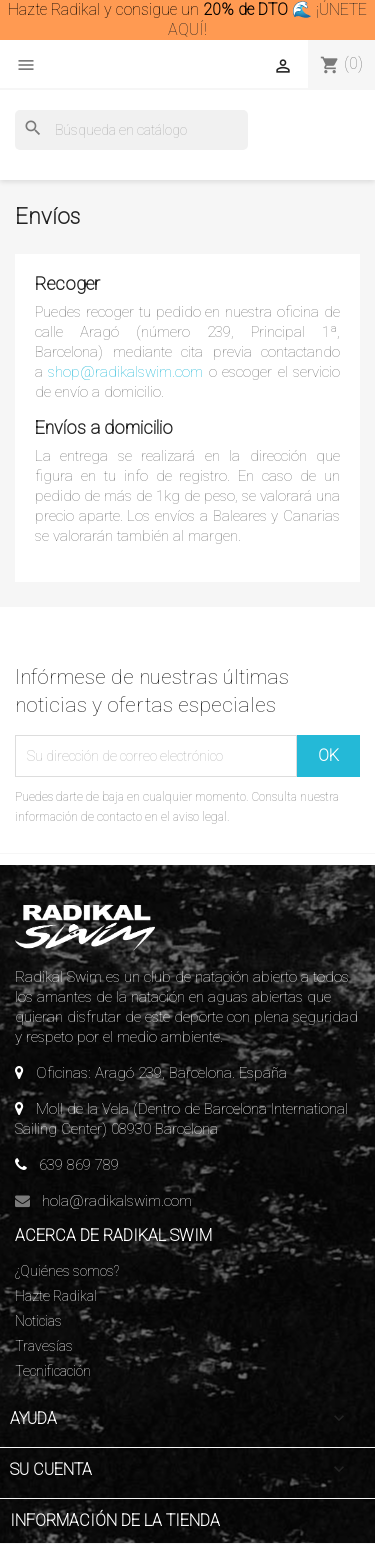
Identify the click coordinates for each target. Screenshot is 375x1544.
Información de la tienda (115, 1520)
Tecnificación (53, 1371)
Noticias (38, 1321)
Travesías (44, 1346)
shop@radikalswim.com (125, 372)
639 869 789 (79, 1165)
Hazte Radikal (56, 1296)
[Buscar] (131, 130)
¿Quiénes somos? (67, 1271)
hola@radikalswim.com (117, 1201)
